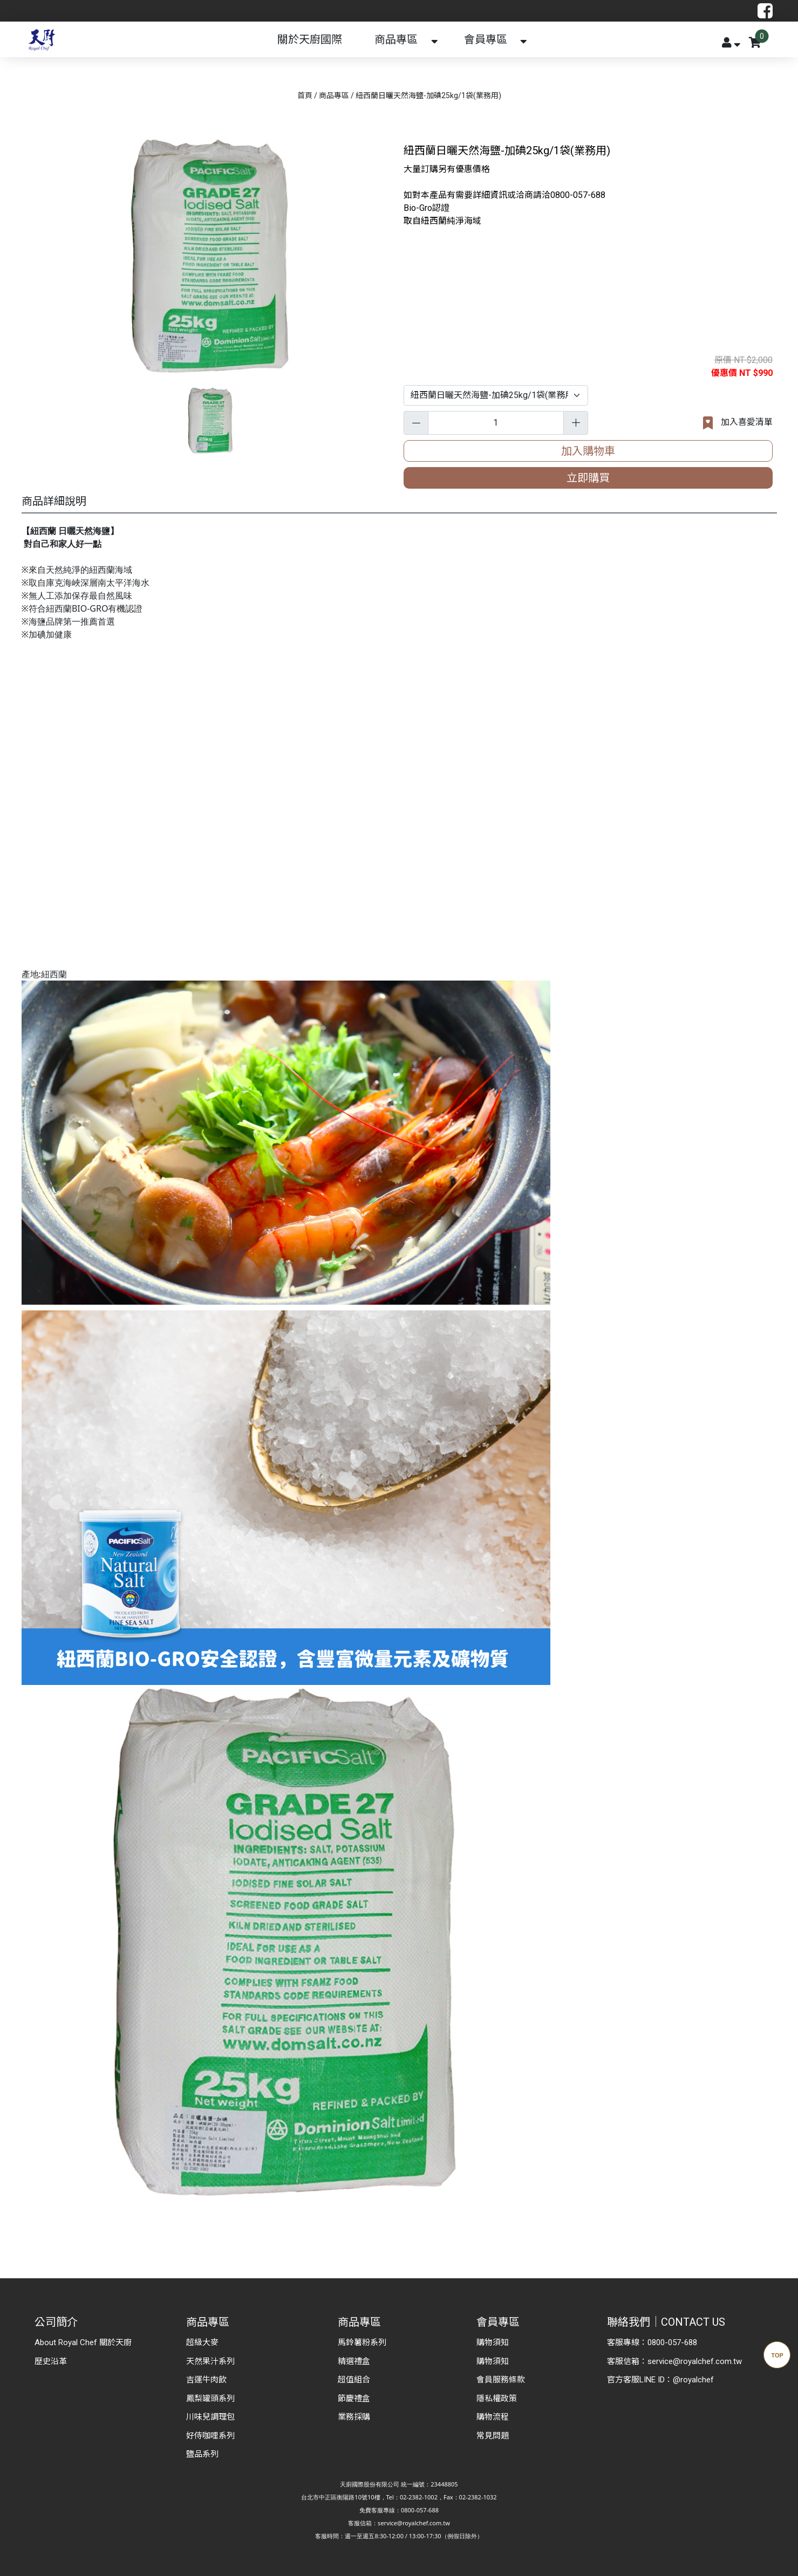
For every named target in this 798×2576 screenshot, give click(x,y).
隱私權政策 (496, 2398)
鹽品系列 (202, 2454)
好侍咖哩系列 (210, 2436)
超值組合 (354, 2380)
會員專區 (485, 39)
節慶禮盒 (354, 2398)
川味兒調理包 (210, 2417)
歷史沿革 (51, 2361)
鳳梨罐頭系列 (210, 2398)
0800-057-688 (672, 2342)
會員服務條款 (500, 2380)
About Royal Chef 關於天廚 (83, 2342)
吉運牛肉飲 (206, 2380)
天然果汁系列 (210, 2361)
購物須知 (492, 2342)
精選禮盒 (354, 2361)
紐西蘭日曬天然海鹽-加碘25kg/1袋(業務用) (428, 95)
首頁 (304, 95)
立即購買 (588, 477)
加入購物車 (588, 450)
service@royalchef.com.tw (694, 2361)
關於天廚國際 (309, 39)
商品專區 (396, 39)
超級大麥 (202, 2342)
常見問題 (492, 2436)
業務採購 (354, 2417)
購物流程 (492, 2417)
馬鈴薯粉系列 (362, 2342)
